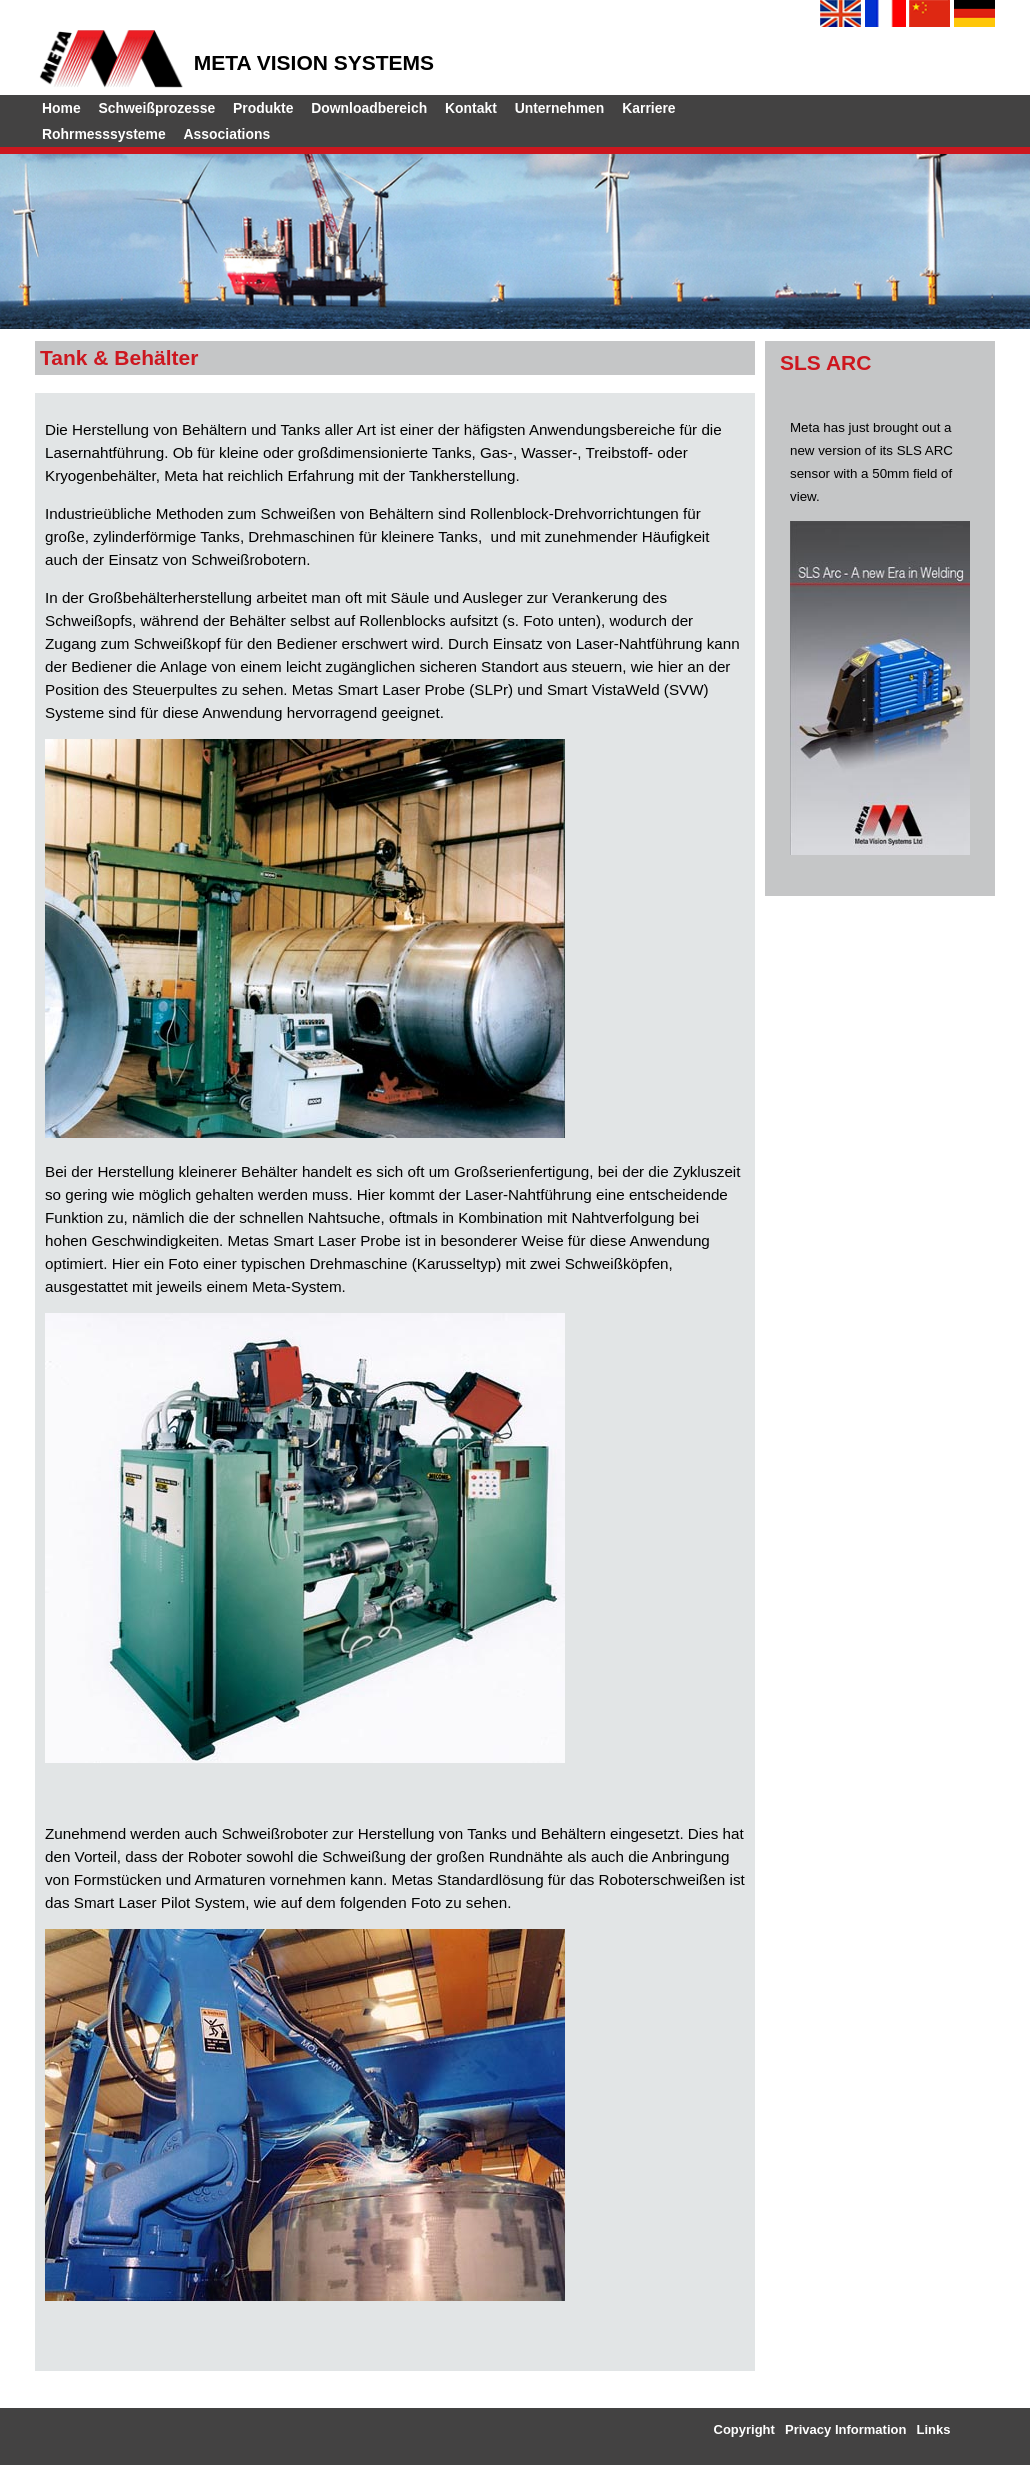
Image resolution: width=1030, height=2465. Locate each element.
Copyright (744, 2429)
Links (934, 2429)
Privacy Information (845, 2429)
